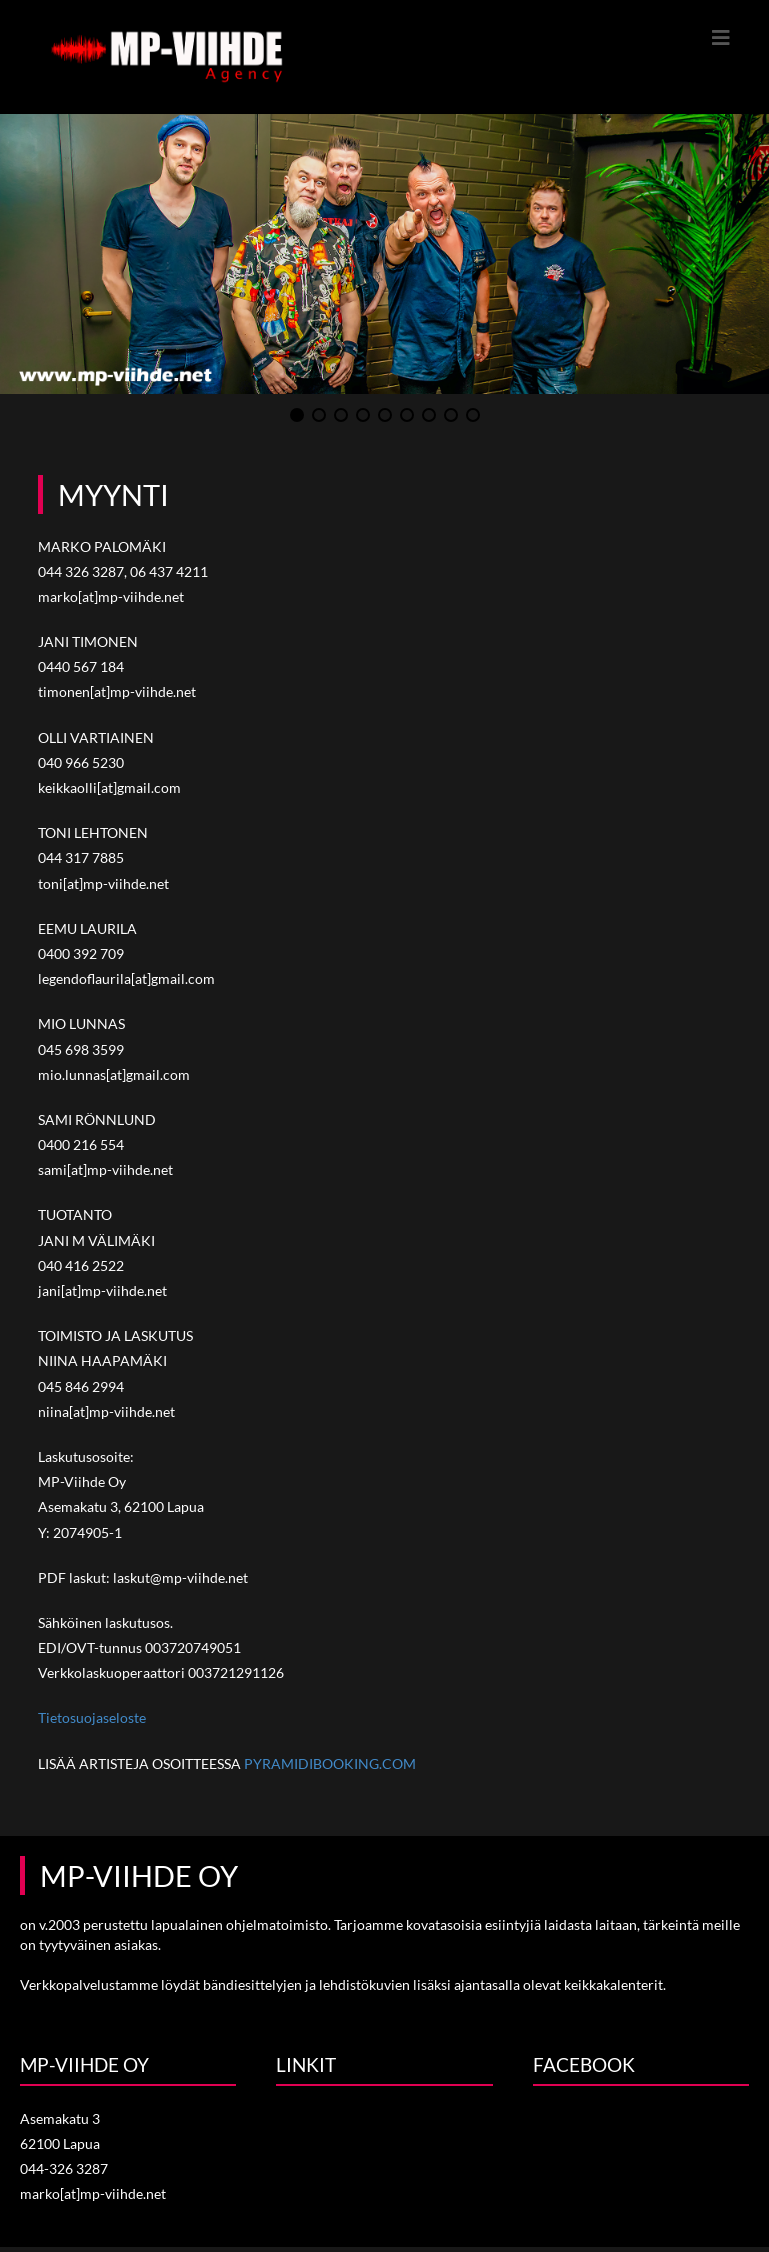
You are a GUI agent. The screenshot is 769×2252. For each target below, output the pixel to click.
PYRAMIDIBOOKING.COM (330, 1763)
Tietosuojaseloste (92, 1717)
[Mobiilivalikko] (721, 37)
